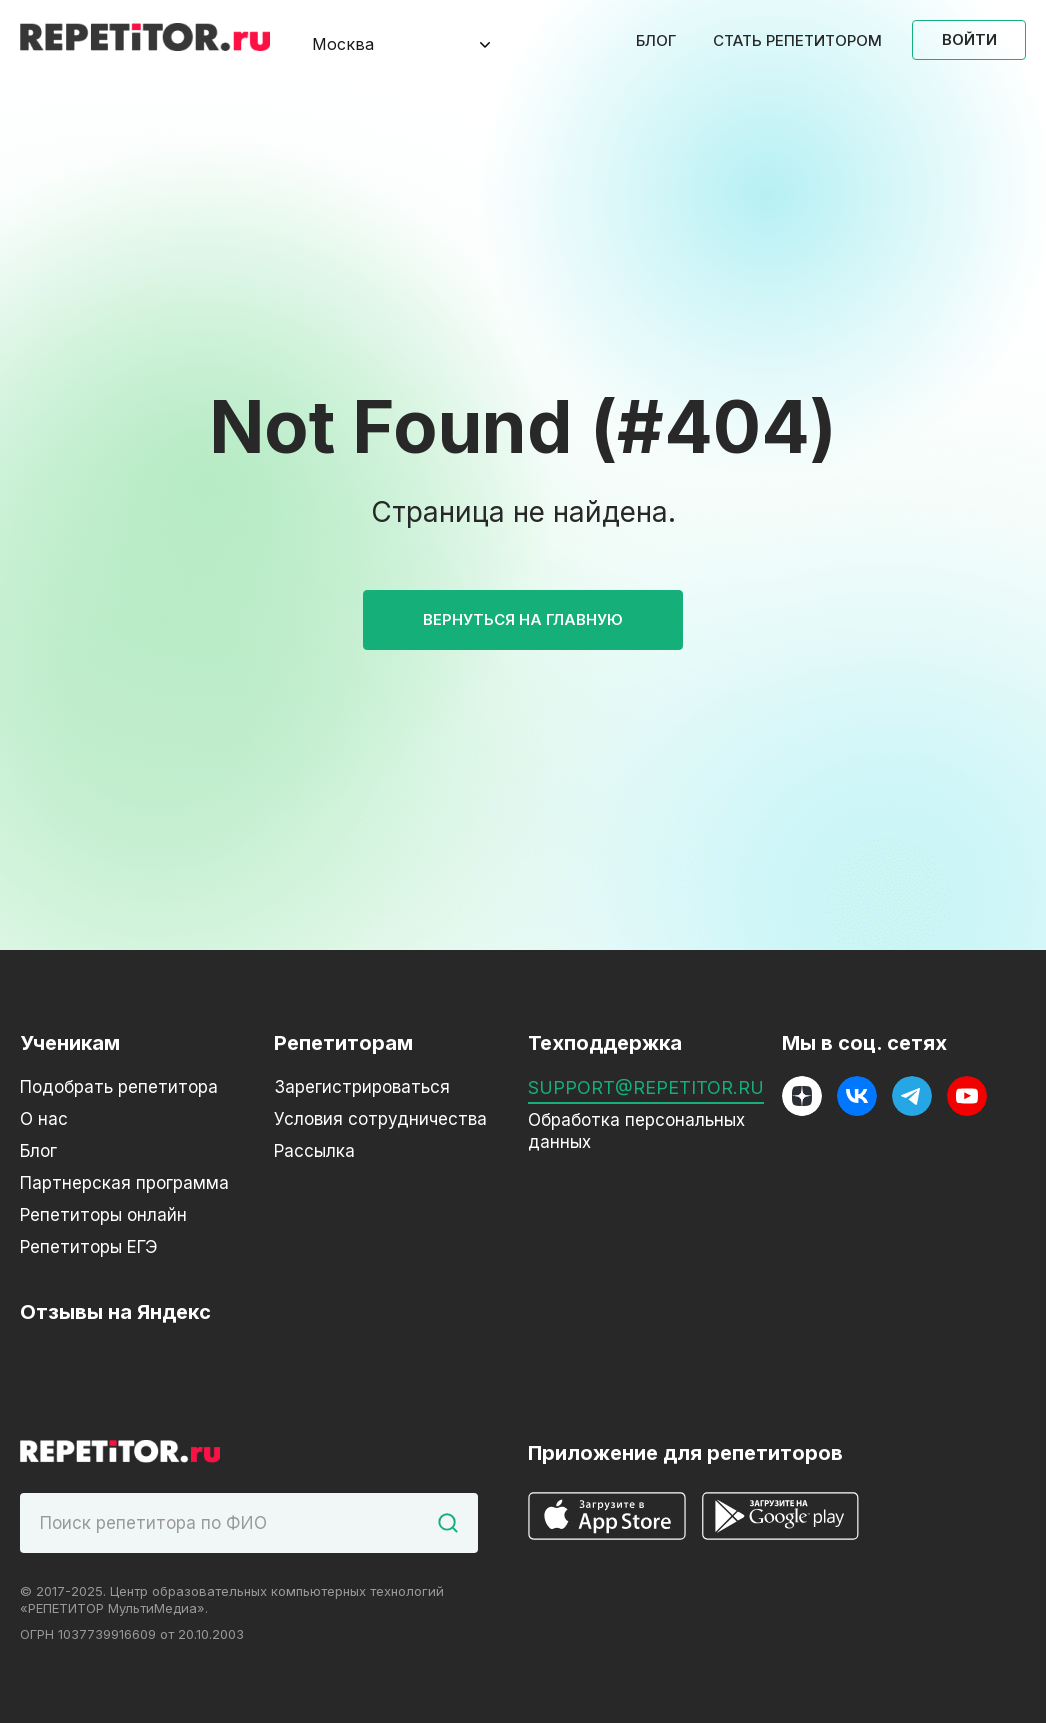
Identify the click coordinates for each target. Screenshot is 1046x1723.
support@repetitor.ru (646, 1087)
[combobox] (384, 44)
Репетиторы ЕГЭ (89, 1247)
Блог (656, 40)
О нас (44, 1119)
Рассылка (314, 1151)
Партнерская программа (124, 1183)
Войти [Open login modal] (969, 39)
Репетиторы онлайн (103, 1215)
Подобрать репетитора (119, 1087)
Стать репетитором (797, 40)
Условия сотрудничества (380, 1119)
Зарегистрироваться (362, 1087)
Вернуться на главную (523, 619)
